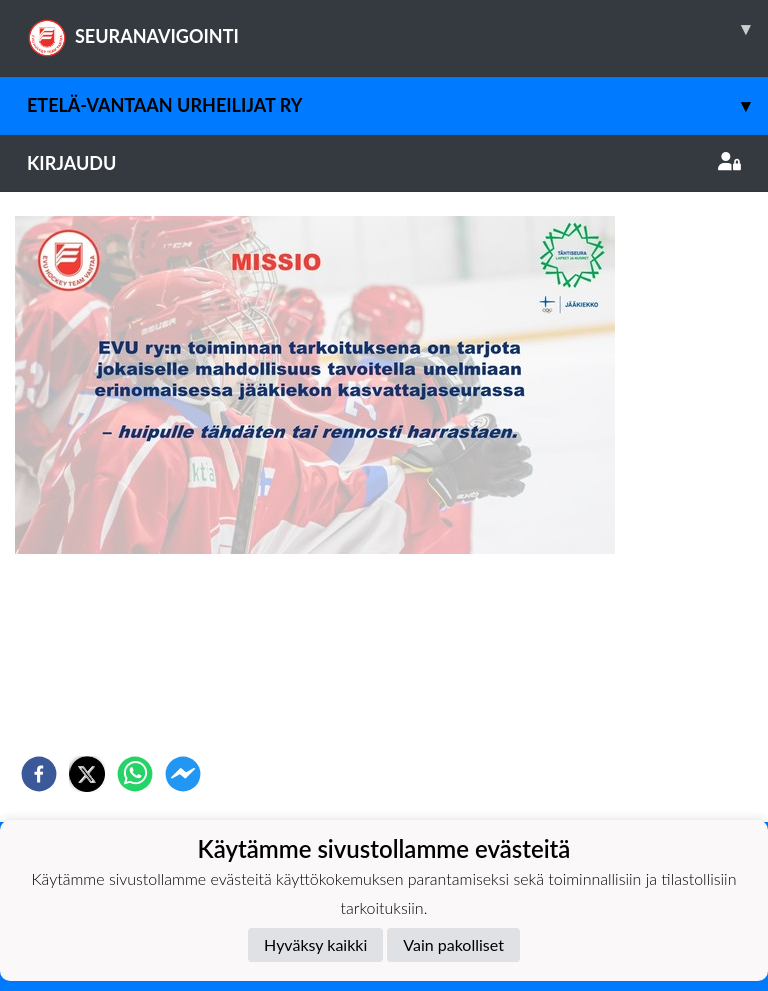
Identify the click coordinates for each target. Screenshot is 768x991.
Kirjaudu (384, 163)
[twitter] (87, 774)
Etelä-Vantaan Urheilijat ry (397, 105)
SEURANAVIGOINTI (397, 29)
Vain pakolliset (453, 944)
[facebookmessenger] (183, 774)
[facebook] (39, 774)
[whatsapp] (135, 774)
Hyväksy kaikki (315, 944)
